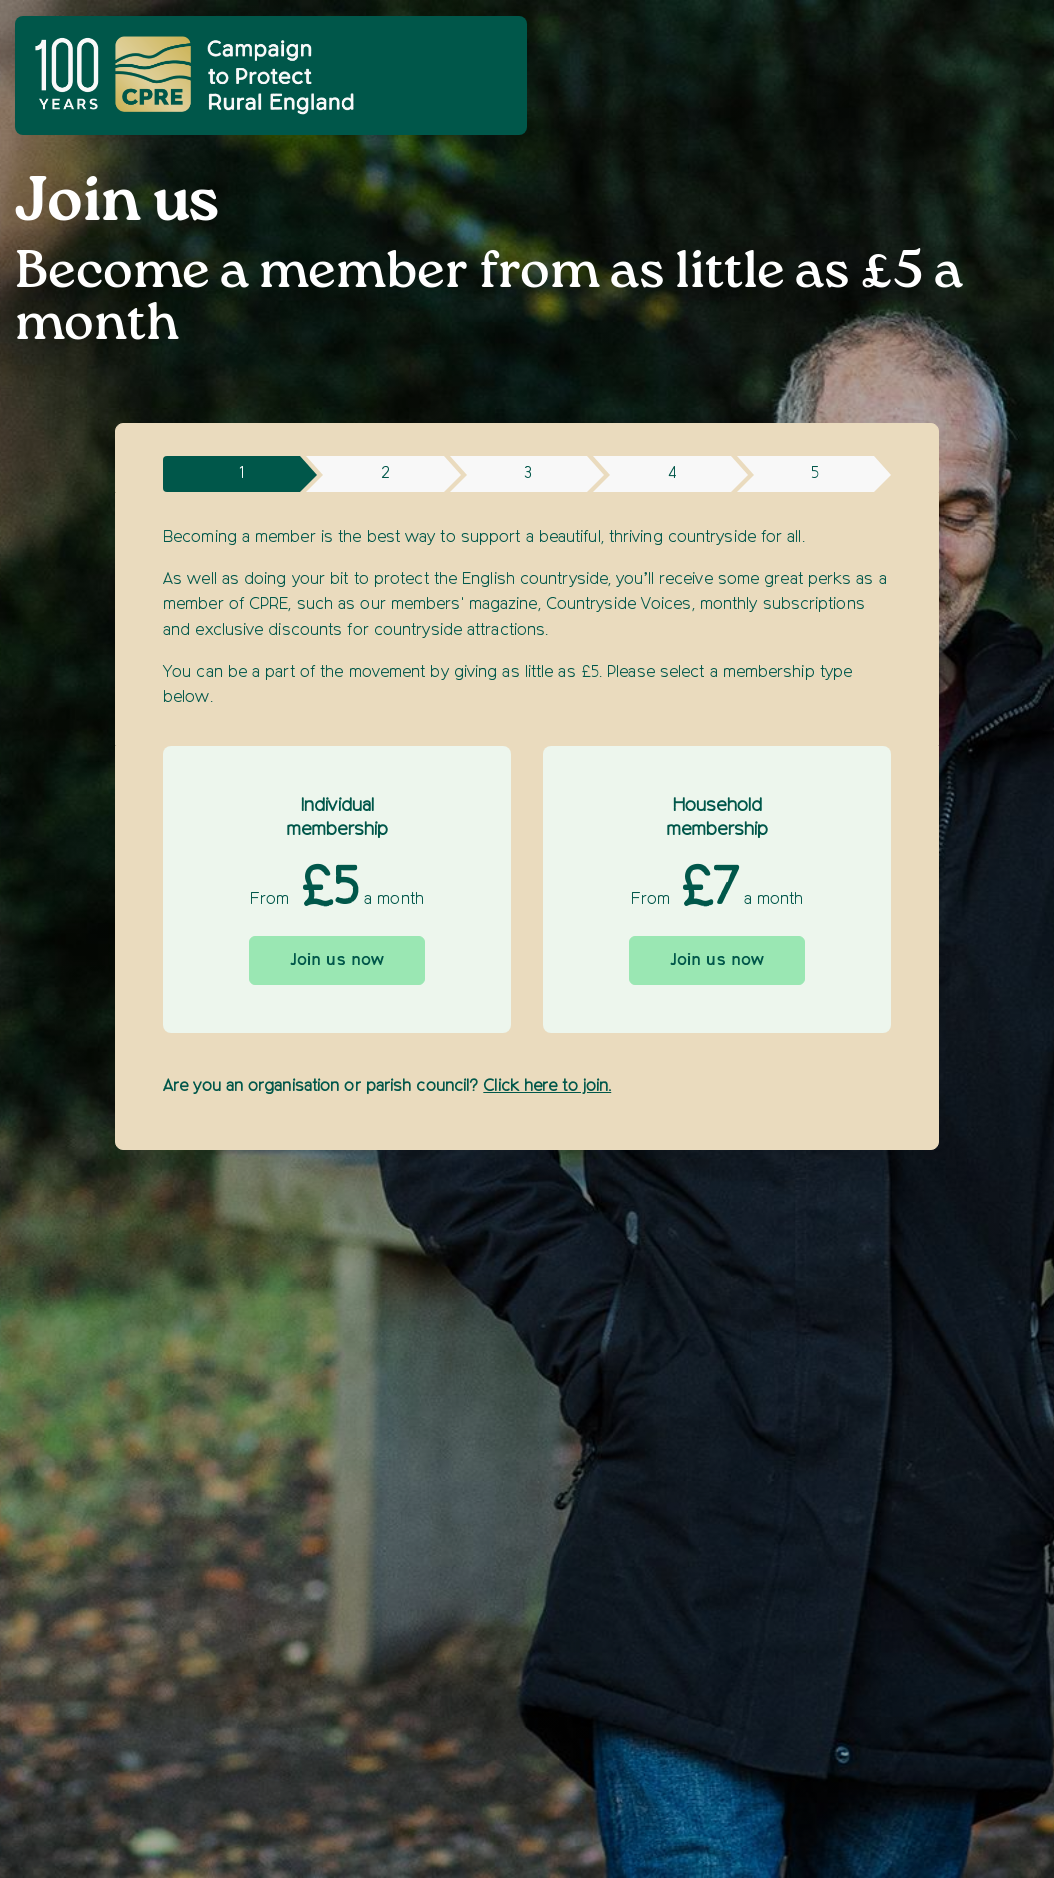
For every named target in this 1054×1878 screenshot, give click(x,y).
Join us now (337, 961)
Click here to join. (547, 1087)
